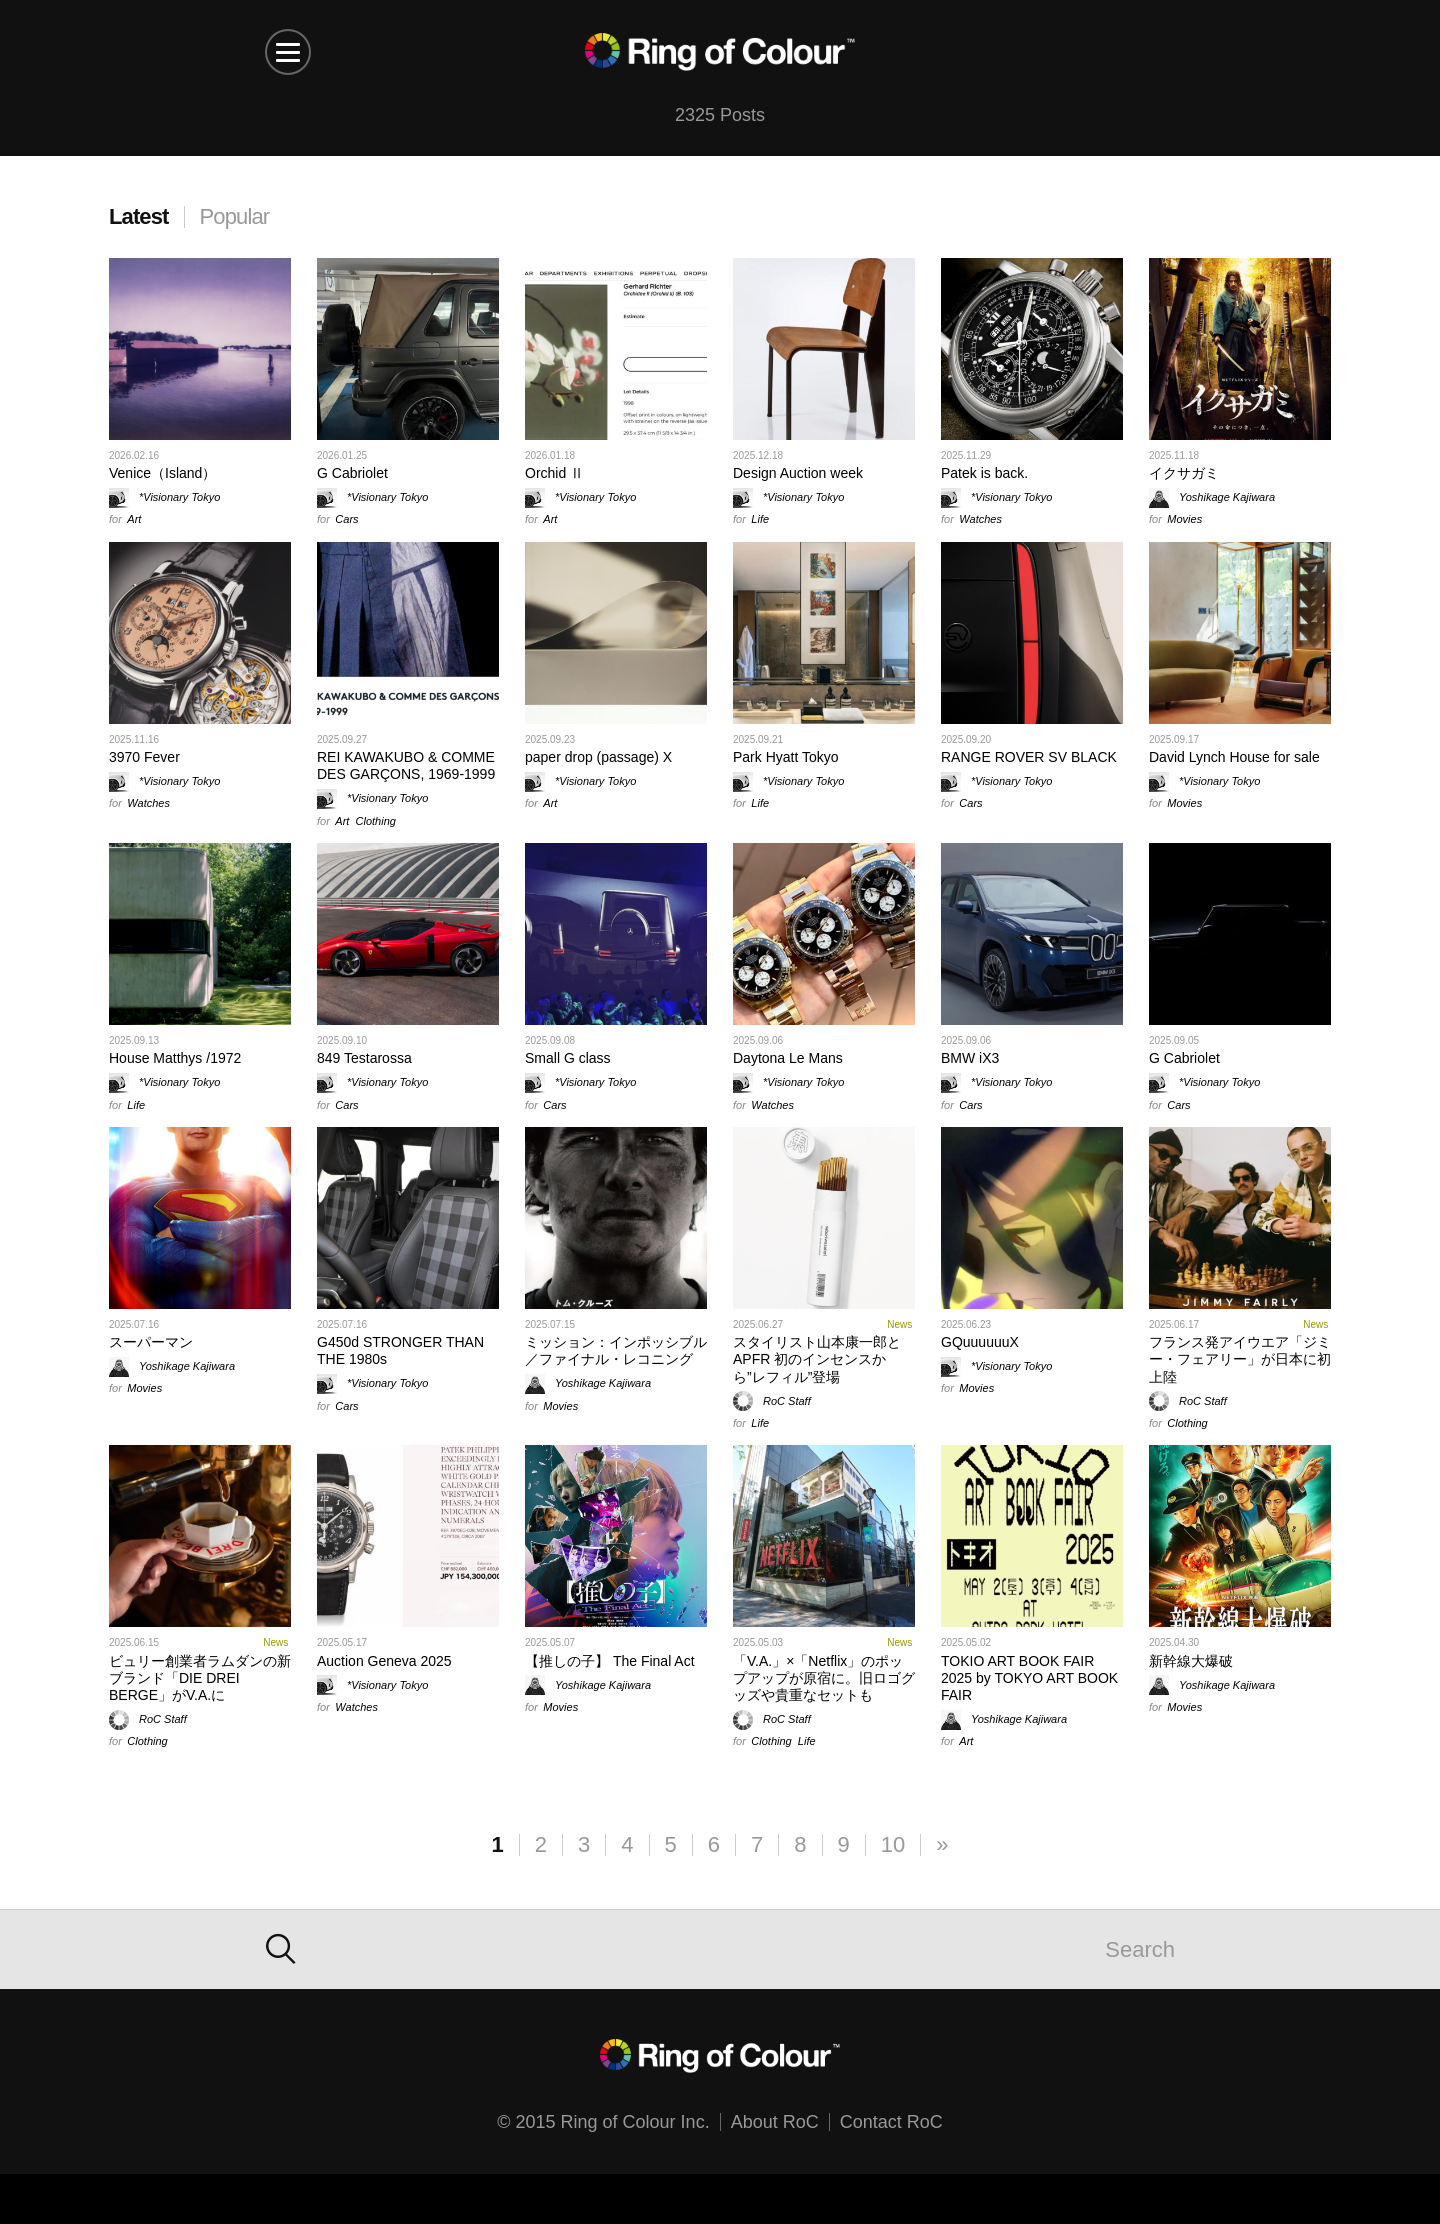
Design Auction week (798, 473)
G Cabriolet (352, 473)
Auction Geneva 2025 (384, 1661)
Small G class (568, 1058)
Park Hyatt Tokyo (786, 757)
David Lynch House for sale (1234, 757)
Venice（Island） (162, 473)
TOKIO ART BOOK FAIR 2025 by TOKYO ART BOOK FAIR (1029, 1678)
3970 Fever (144, 757)
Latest (139, 216)
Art (134, 519)
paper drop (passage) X (598, 757)
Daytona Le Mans (788, 1058)
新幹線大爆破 (1191, 1661)
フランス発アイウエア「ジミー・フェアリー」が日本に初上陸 (1240, 1359)
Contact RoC (891, 2122)
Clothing (376, 821)
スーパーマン (151, 1342)
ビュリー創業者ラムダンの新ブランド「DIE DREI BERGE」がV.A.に (200, 1678)
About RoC (775, 2122)
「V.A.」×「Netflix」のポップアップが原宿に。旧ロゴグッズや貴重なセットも (824, 1678)
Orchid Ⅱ (554, 473)
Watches (980, 519)
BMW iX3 (970, 1058)
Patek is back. (984, 473)
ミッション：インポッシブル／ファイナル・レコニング (616, 1350)
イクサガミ (1184, 473)
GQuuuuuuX (980, 1342)
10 (893, 1844)
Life (760, 519)
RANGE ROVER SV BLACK (1029, 757)
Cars (346, 519)
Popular (235, 216)
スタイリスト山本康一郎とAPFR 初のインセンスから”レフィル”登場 (817, 1359)
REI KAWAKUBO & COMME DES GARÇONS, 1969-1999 (406, 765)
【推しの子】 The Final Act (610, 1661)
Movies (1184, 519)
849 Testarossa (364, 1058)
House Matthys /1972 (175, 1058)
